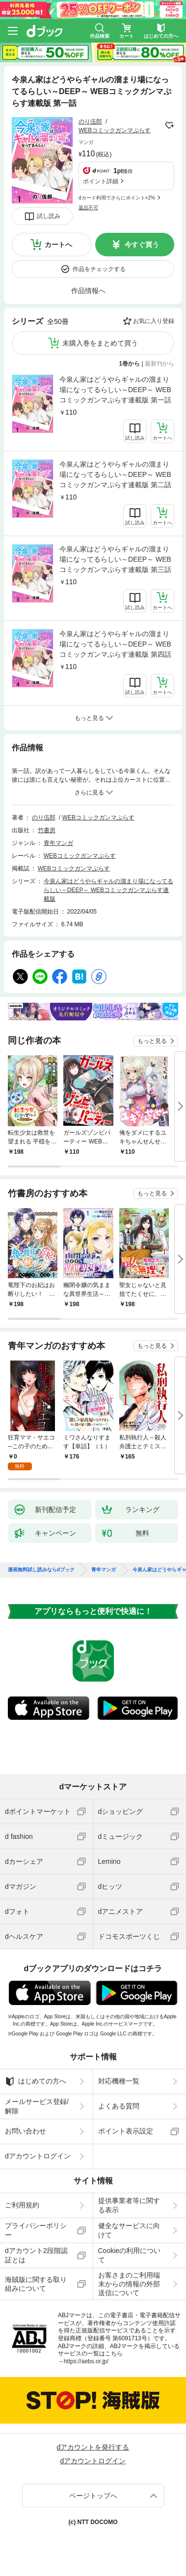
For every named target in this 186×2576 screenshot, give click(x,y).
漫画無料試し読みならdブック (41, 1569)
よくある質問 (118, 2106)
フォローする (169, 125)
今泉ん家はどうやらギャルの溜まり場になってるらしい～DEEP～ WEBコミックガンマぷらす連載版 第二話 (115, 474)
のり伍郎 (90, 121)
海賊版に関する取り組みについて (36, 2284)
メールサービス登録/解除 (37, 2106)
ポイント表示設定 (125, 2131)
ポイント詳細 (100, 181)
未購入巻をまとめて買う (100, 343)
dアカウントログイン (38, 2156)
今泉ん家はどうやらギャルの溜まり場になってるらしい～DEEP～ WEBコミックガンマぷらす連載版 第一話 (115, 389)
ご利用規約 (22, 2205)
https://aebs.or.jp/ (86, 2361)
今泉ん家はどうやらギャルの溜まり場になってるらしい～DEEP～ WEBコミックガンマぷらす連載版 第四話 (115, 644)
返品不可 (88, 207)
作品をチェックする (99, 269)
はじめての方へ (35, 2081)
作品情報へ (88, 291)
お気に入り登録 (153, 321)
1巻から (129, 364)
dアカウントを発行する (93, 2447)
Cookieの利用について (129, 2255)
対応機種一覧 (118, 2081)
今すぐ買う (142, 244)
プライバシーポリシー (36, 2230)
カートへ (58, 244)
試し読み (48, 216)
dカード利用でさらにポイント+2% (117, 197)
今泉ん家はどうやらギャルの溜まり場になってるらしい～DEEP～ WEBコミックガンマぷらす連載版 (108, 890)
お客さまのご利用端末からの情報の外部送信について (129, 2284)
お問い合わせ (25, 2131)
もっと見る (152, 1041)
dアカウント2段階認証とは (36, 2255)
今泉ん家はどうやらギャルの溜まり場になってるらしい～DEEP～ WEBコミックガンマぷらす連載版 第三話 (115, 559)
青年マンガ (58, 843)
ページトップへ (93, 2496)
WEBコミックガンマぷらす (115, 130)
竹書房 (46, 830)
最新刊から (159, 364)
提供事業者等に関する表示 (129, 2205)
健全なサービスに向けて (129, 2230)
